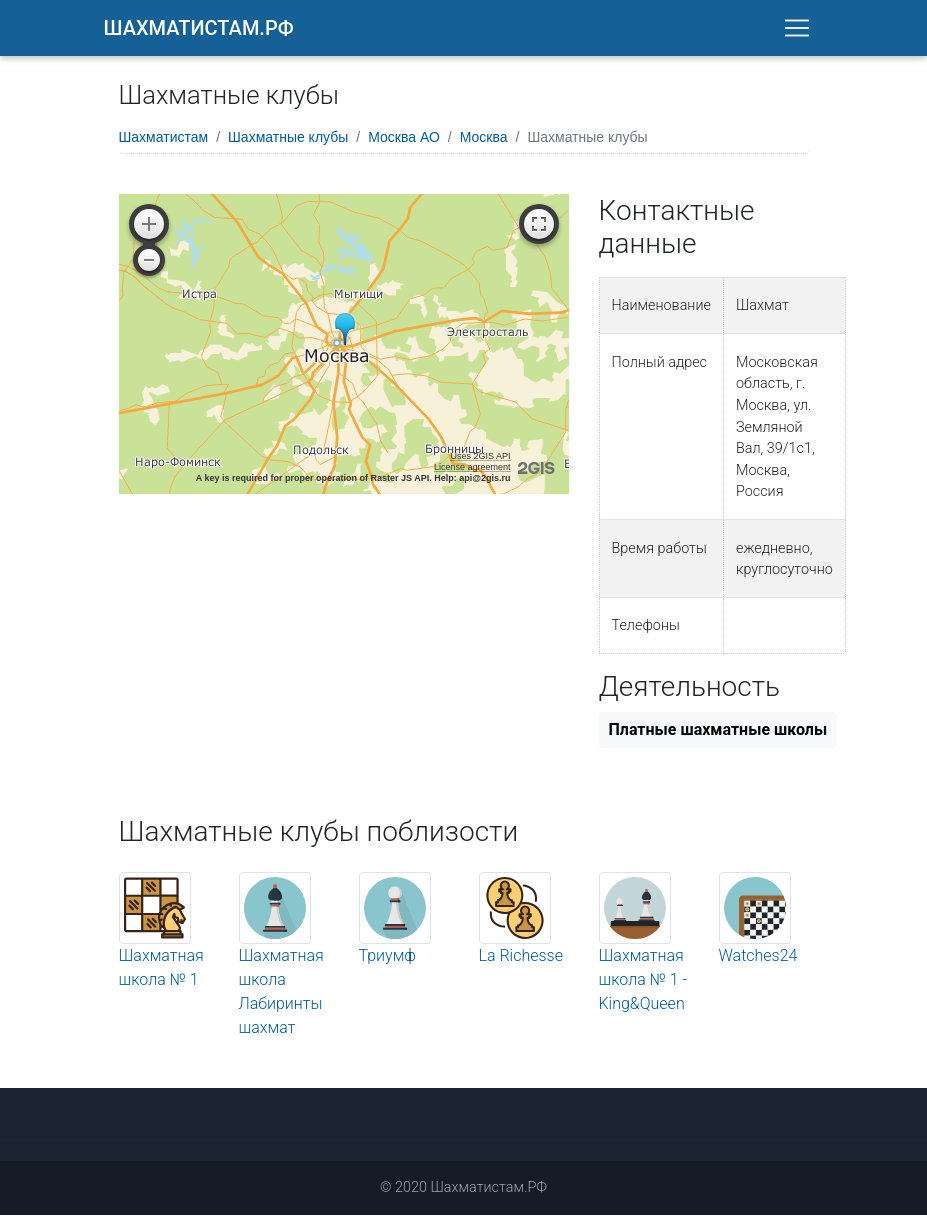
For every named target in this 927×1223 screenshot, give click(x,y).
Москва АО (404, 145)
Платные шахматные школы (718, 737)
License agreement (472, 475)
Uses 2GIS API (480, 464)
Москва (484, 145)
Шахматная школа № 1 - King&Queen (643, 963)
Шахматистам (164, 145)
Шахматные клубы (288, 145)
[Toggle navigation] (797, 32)
